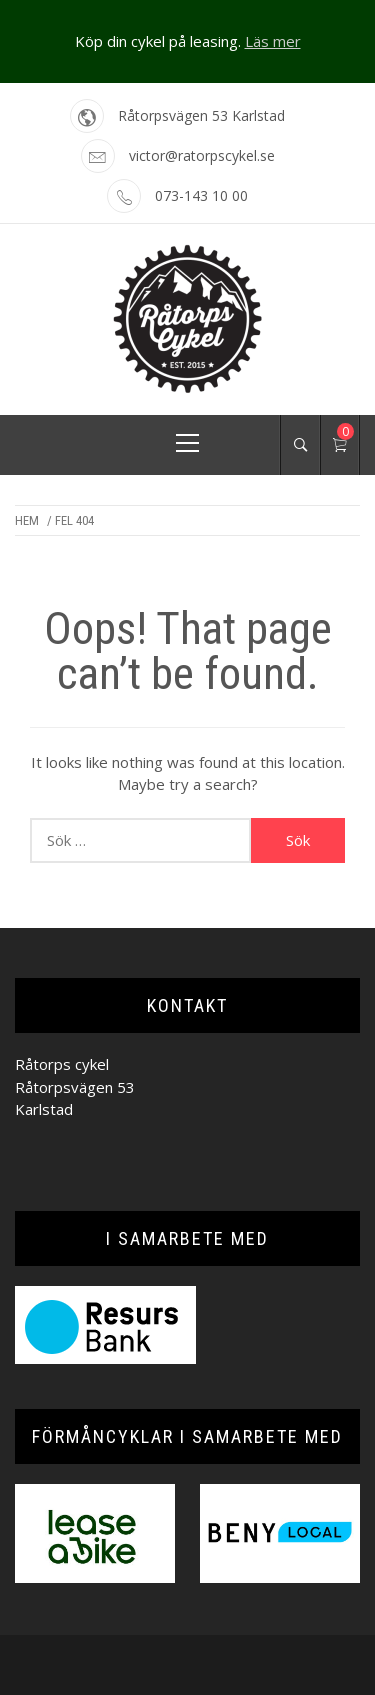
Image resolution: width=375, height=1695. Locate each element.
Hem (27, 520)
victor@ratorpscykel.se (202, 155)
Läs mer (273, 41)
